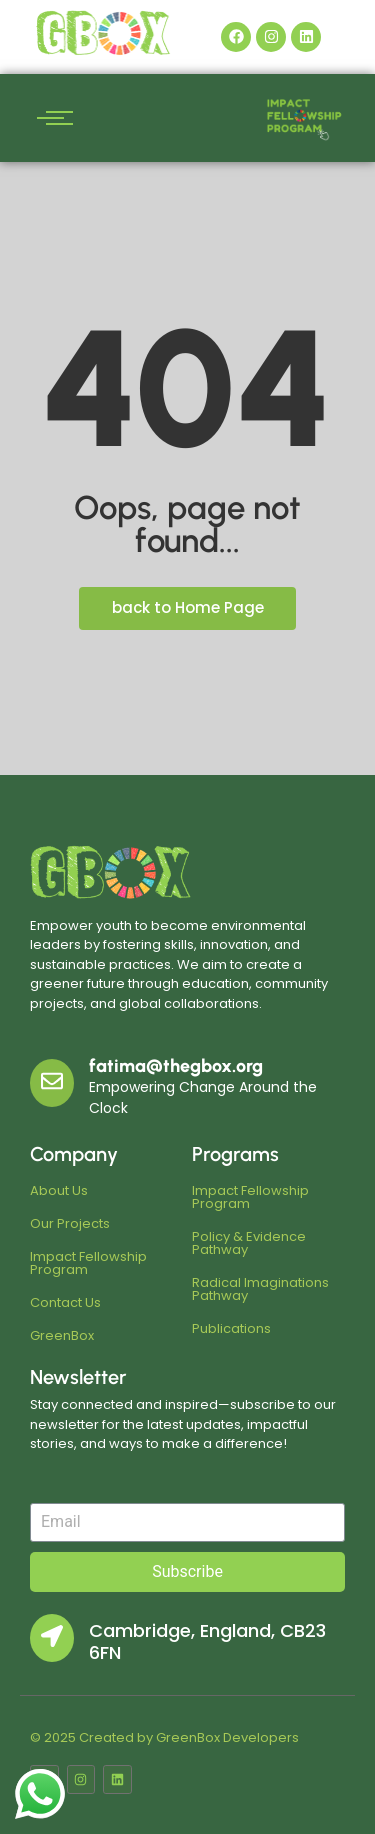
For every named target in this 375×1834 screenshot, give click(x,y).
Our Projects (70, 1223)
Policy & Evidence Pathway (249, 1243)
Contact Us (65, 1302)
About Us (59, 1190)
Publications (231, 1328)
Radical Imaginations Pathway (260, 1289)
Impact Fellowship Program (88, 1263)
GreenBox (62, 1335)
